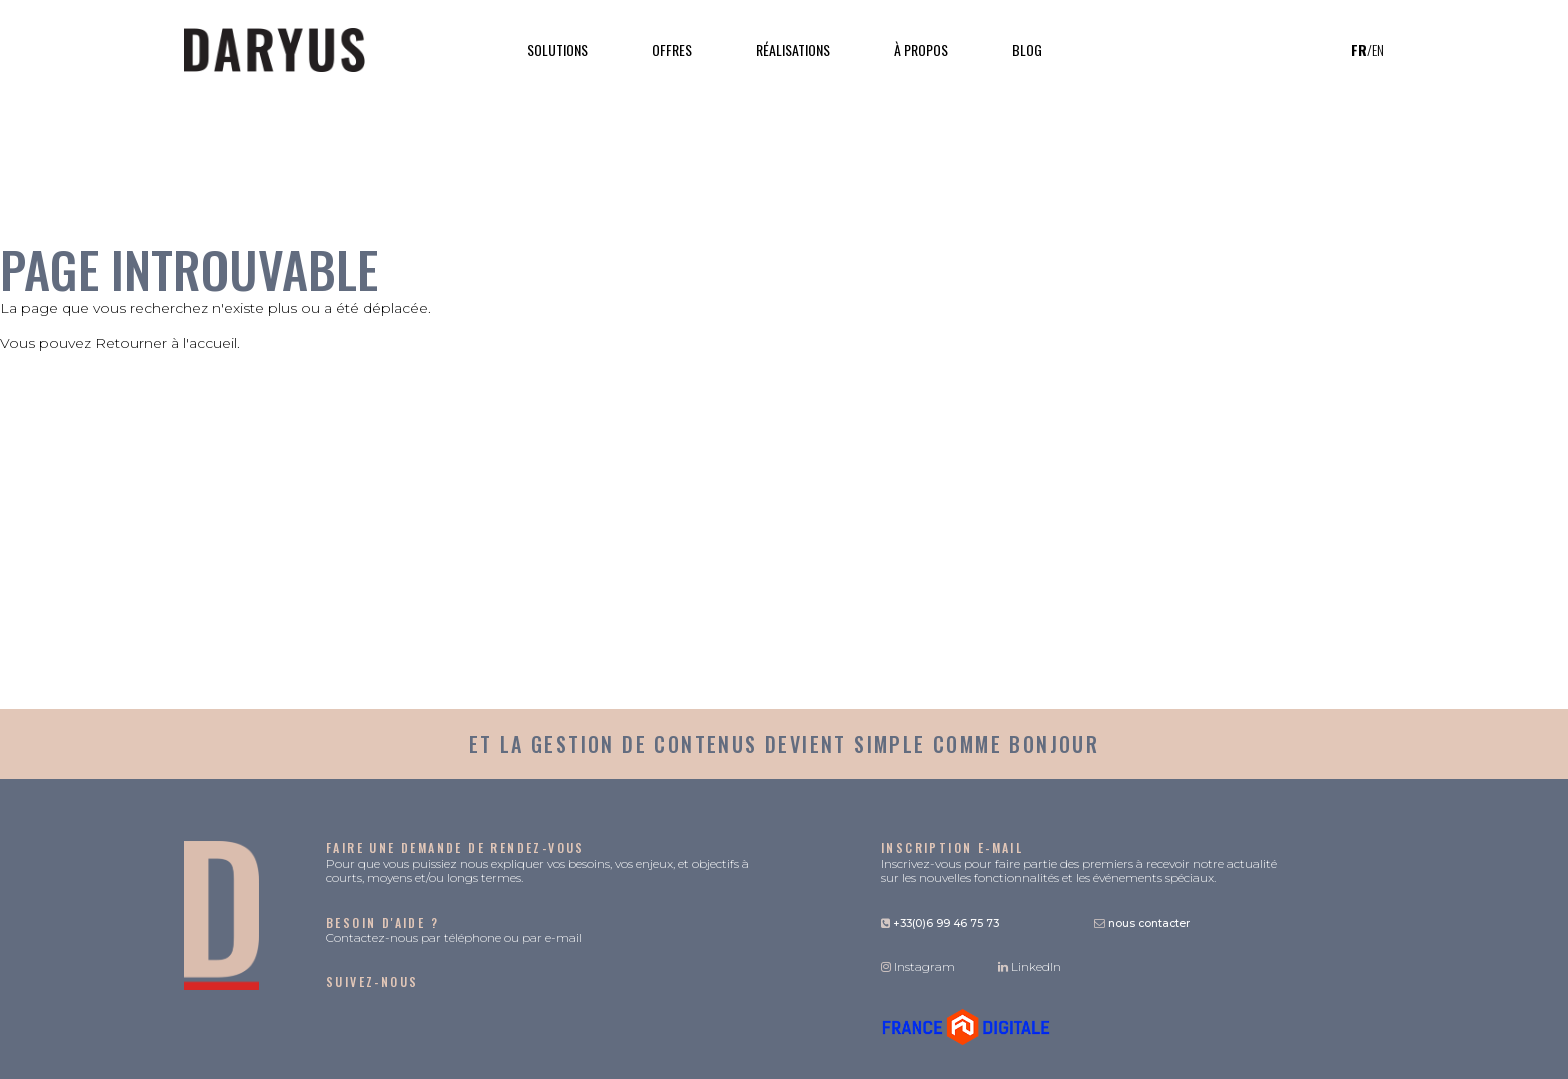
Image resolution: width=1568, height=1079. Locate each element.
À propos (921, 49)
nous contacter (1142, 923)
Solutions (557, 49)
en (1378, 50)
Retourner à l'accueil (166, 343)
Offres (672, 49)
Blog (1027, 49)
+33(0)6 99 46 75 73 (940, 923)
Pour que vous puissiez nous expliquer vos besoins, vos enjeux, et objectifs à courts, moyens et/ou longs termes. (537, 863)
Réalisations (793, 49)
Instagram (918, 966)
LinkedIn (1029, 966)
